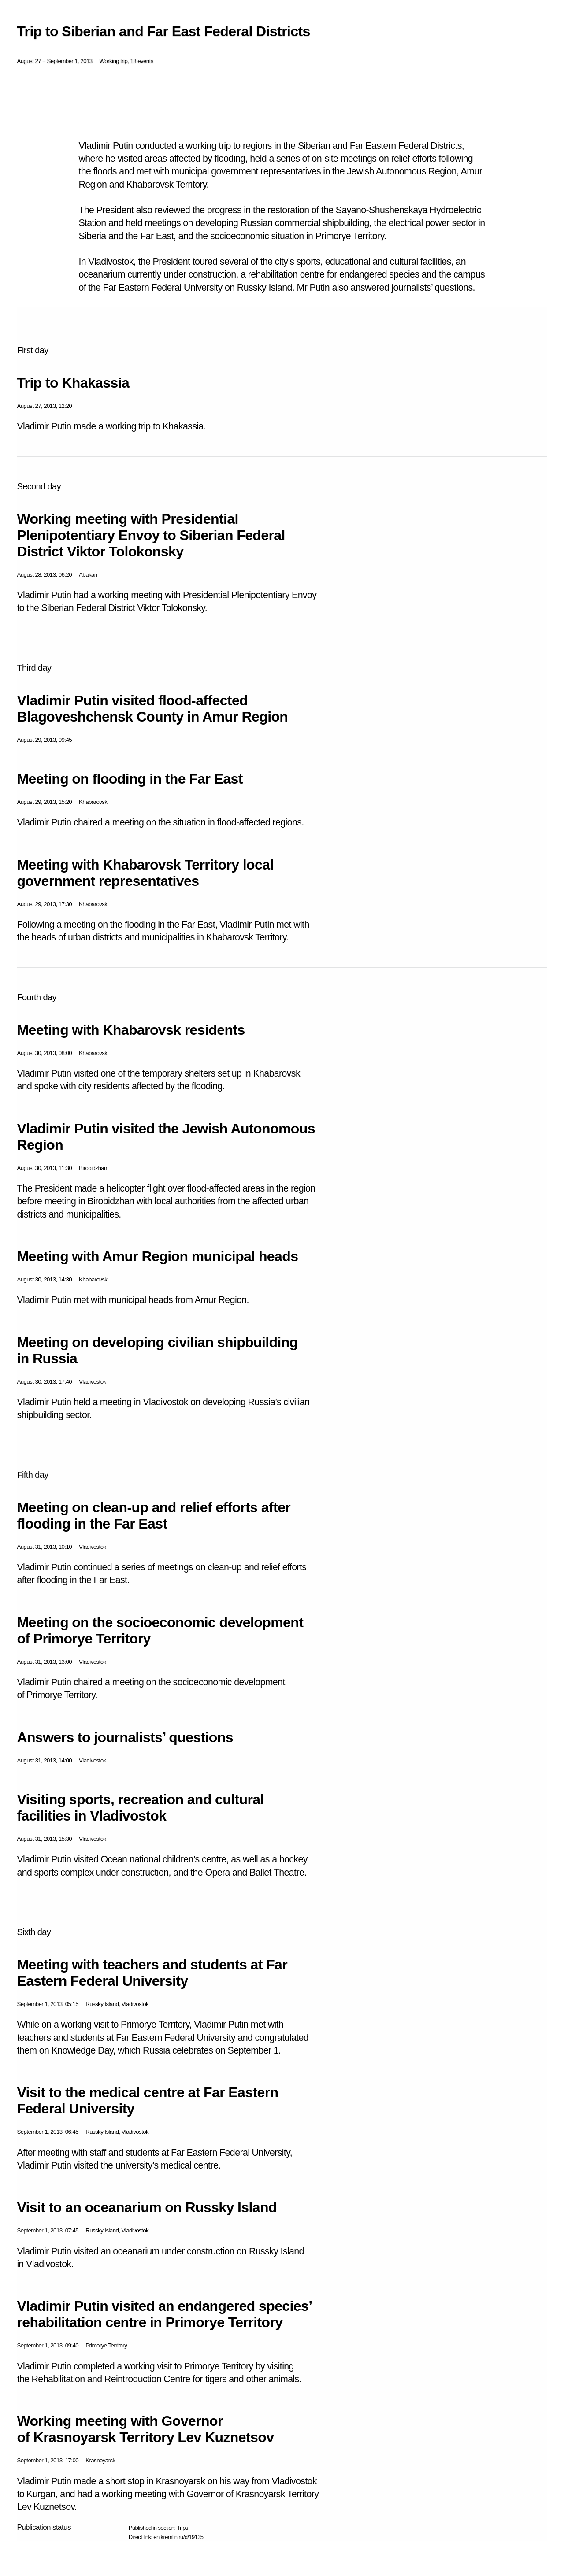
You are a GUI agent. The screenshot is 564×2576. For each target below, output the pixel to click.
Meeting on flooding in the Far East (129, 779)
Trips (182, 2527)
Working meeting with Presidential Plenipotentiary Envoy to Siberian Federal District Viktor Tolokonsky (151, 535)
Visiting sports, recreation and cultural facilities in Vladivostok (140, 1807)
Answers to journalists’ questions (125, 1737)
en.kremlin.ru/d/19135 (178, 2537)
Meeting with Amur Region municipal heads (157, 1256)
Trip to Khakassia (73, 383)
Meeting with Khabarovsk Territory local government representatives (145, 873)
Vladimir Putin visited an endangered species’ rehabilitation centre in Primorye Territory (164, 2314)
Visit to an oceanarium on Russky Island (147, 2207)
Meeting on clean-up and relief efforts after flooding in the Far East (153, 1515)
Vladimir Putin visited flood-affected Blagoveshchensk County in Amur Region (152, 708)
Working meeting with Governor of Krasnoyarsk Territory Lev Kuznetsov (145, 2429)
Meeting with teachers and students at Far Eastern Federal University (152, 1973)
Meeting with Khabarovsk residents (131, 1030)
